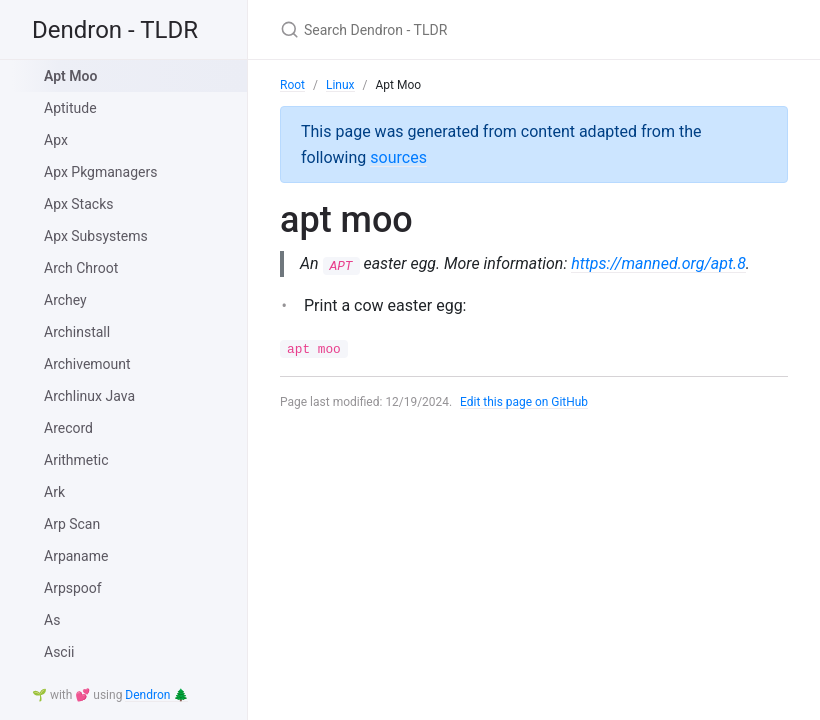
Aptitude (70, 108)
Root (292, 85)
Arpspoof (73, 588)
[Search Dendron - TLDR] (516, 29)
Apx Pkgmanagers (100, 172)
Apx (56, 140)
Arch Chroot (81, 268)
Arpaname (76, 556)
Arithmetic (76, 460)
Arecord (68, 428)
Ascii (59, 652)
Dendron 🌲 (156, 695)
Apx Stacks (78, 204)
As (52, 620)
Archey (65, 300)
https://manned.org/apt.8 (659, 263)
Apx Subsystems (96, 236)
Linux (340, 85)
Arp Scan (72, 524)
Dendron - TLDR (115, 30)
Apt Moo (70, 76)
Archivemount (87, 364)
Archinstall (77, 332)
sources (398, 157)
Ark (54, 492)
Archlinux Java (89, 396)
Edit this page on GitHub (524, 402)
